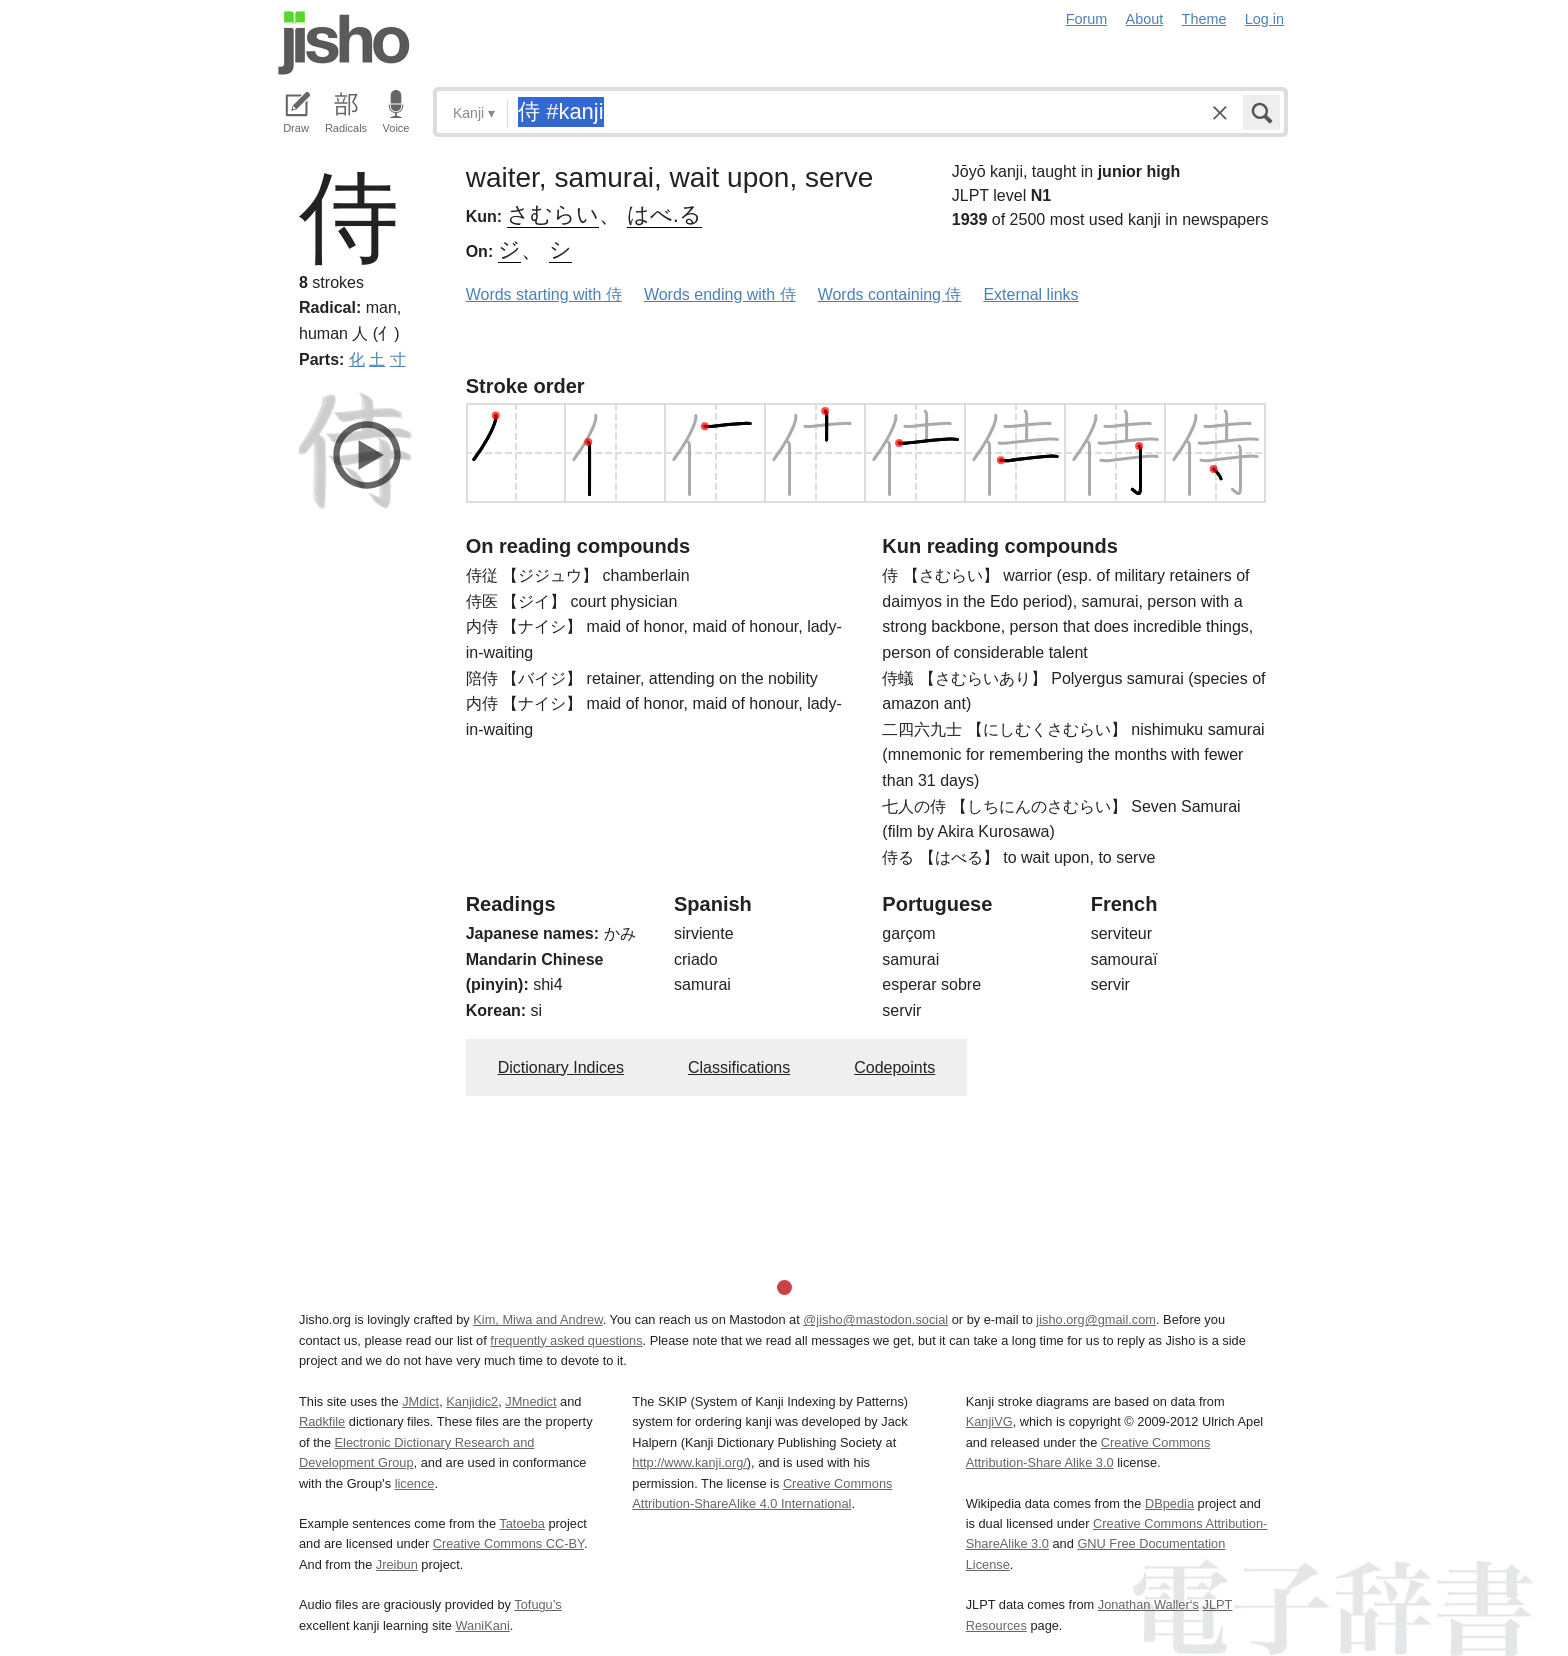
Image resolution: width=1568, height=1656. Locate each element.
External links (1030, 294)
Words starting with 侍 (544, 294)
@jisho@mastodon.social (875, 1319)
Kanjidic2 (472, 1401)
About (1145, 19)
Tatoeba (522, 1523)
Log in (1264, 19)
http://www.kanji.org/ (689, 1462)
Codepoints (894, 1067)
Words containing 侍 (890, 294)
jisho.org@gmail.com (1096, 1319)
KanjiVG (989, 1421)
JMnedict (530, 1401)
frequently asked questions (566, 1340)
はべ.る (664, 214)
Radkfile (322, 1421)
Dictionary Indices (561, 1067)
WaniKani (483, 1625)
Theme (1204, 19)
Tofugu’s (537, 1604)
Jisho (344, 43)
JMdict (420, 1401)
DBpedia (1169, 1503)
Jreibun (397, 1564)
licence (415, 1483)
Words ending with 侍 (720, 294)
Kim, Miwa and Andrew (537, 1319)
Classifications (739, 1067)
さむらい (553, 214)
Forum (1087, 19)
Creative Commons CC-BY (508, 1543)
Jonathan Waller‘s (1148, 1604)
